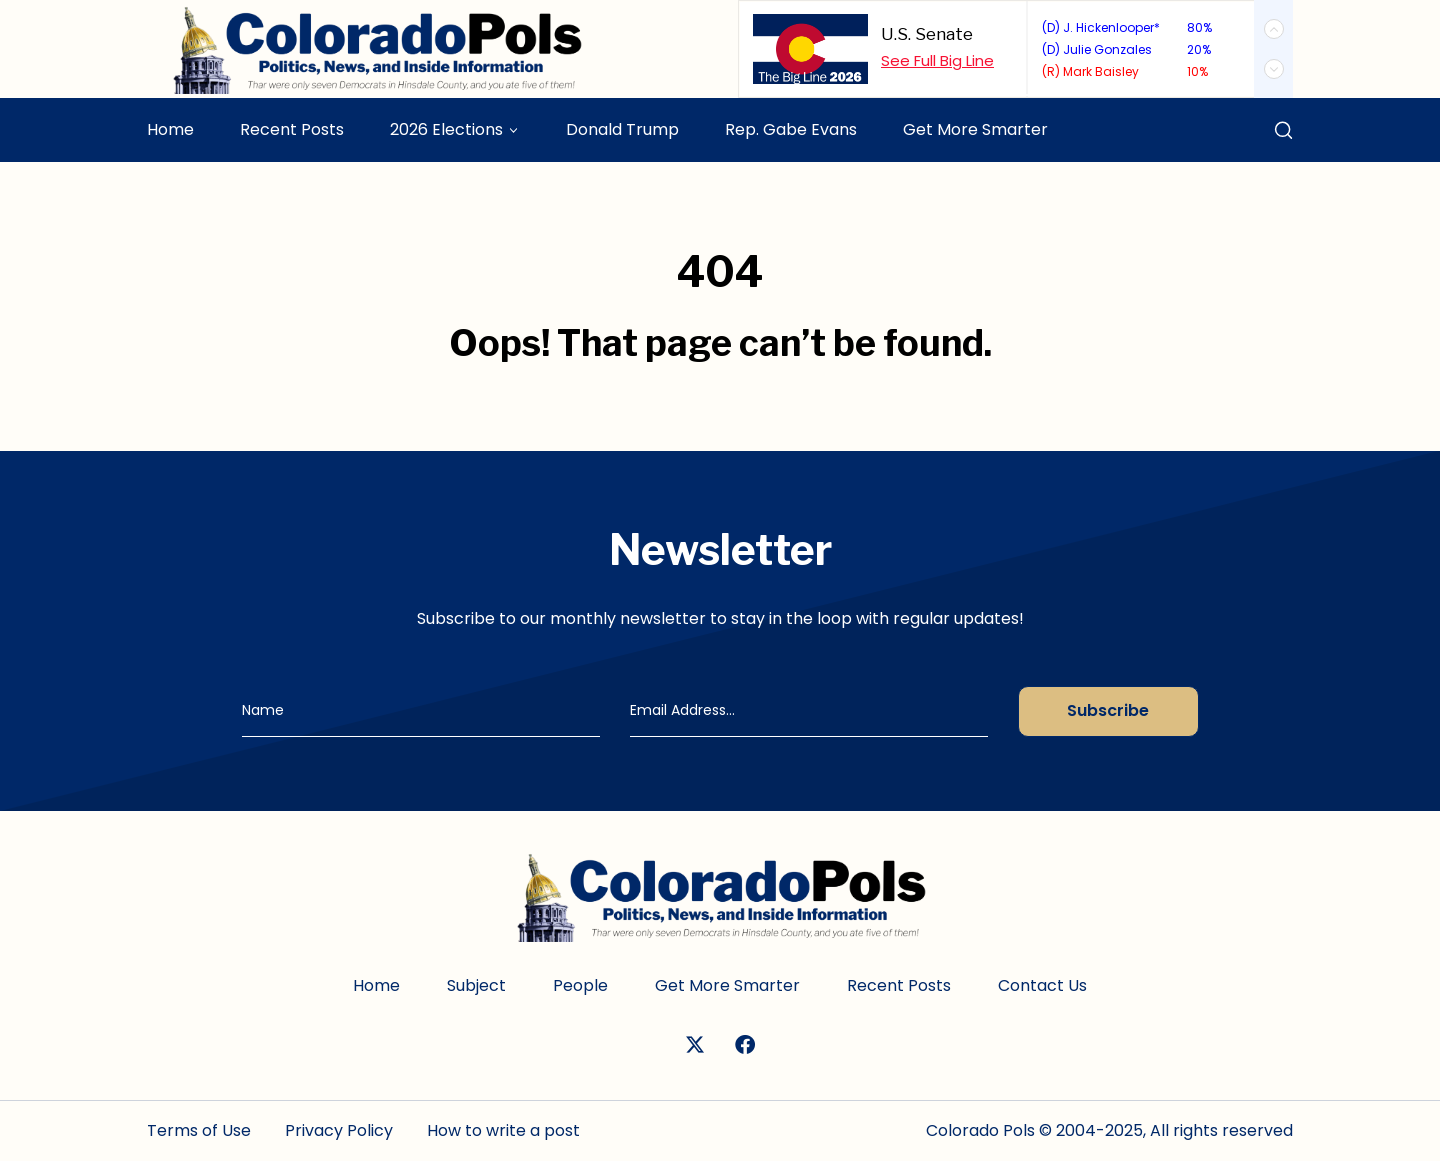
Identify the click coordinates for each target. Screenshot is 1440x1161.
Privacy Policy (339, 1130)
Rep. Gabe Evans (791, 129)
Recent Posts (292, 129)
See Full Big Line (937, 60)
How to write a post (503, 1130)
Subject (476, 985)
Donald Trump (622, 129)
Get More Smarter (975, 129)
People (580, 985)
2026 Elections (446, 129)
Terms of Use (199, 1130)
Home (170, 129)
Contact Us (1042, 985)
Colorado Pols (980, 1130)
